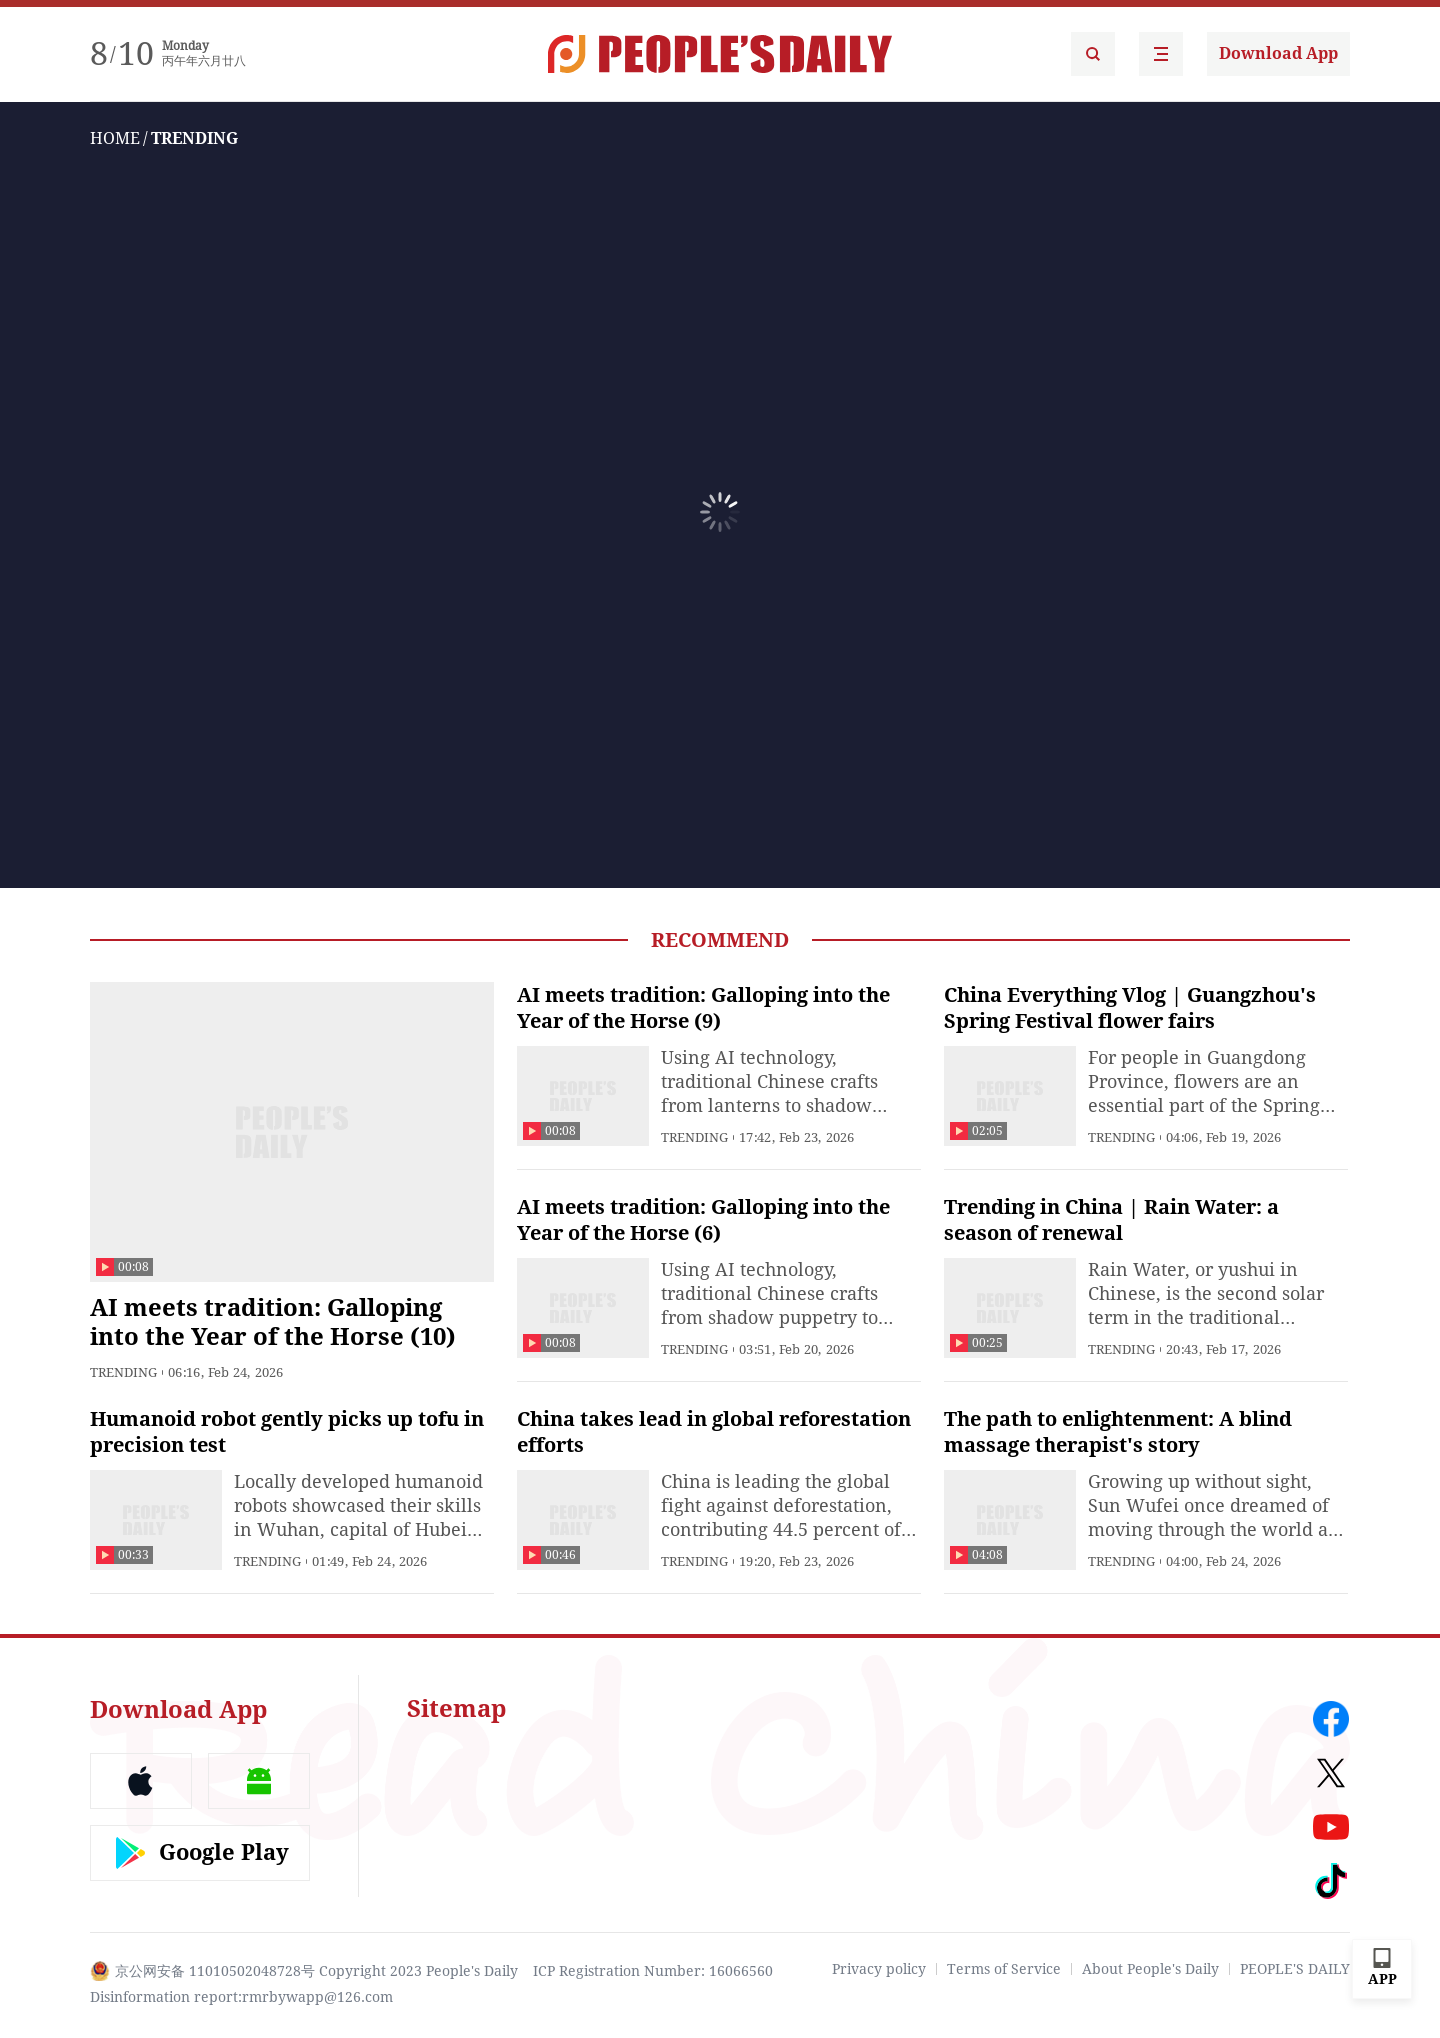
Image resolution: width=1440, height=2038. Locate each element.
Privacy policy (879, 1969)
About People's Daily (1150, 1969)
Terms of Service (1004, 1969)
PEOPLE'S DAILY (1295, 1969)
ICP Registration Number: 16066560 (653, 1971)
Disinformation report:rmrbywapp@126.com (241, 1997)
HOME (115, 138)
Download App (1278, 53)
